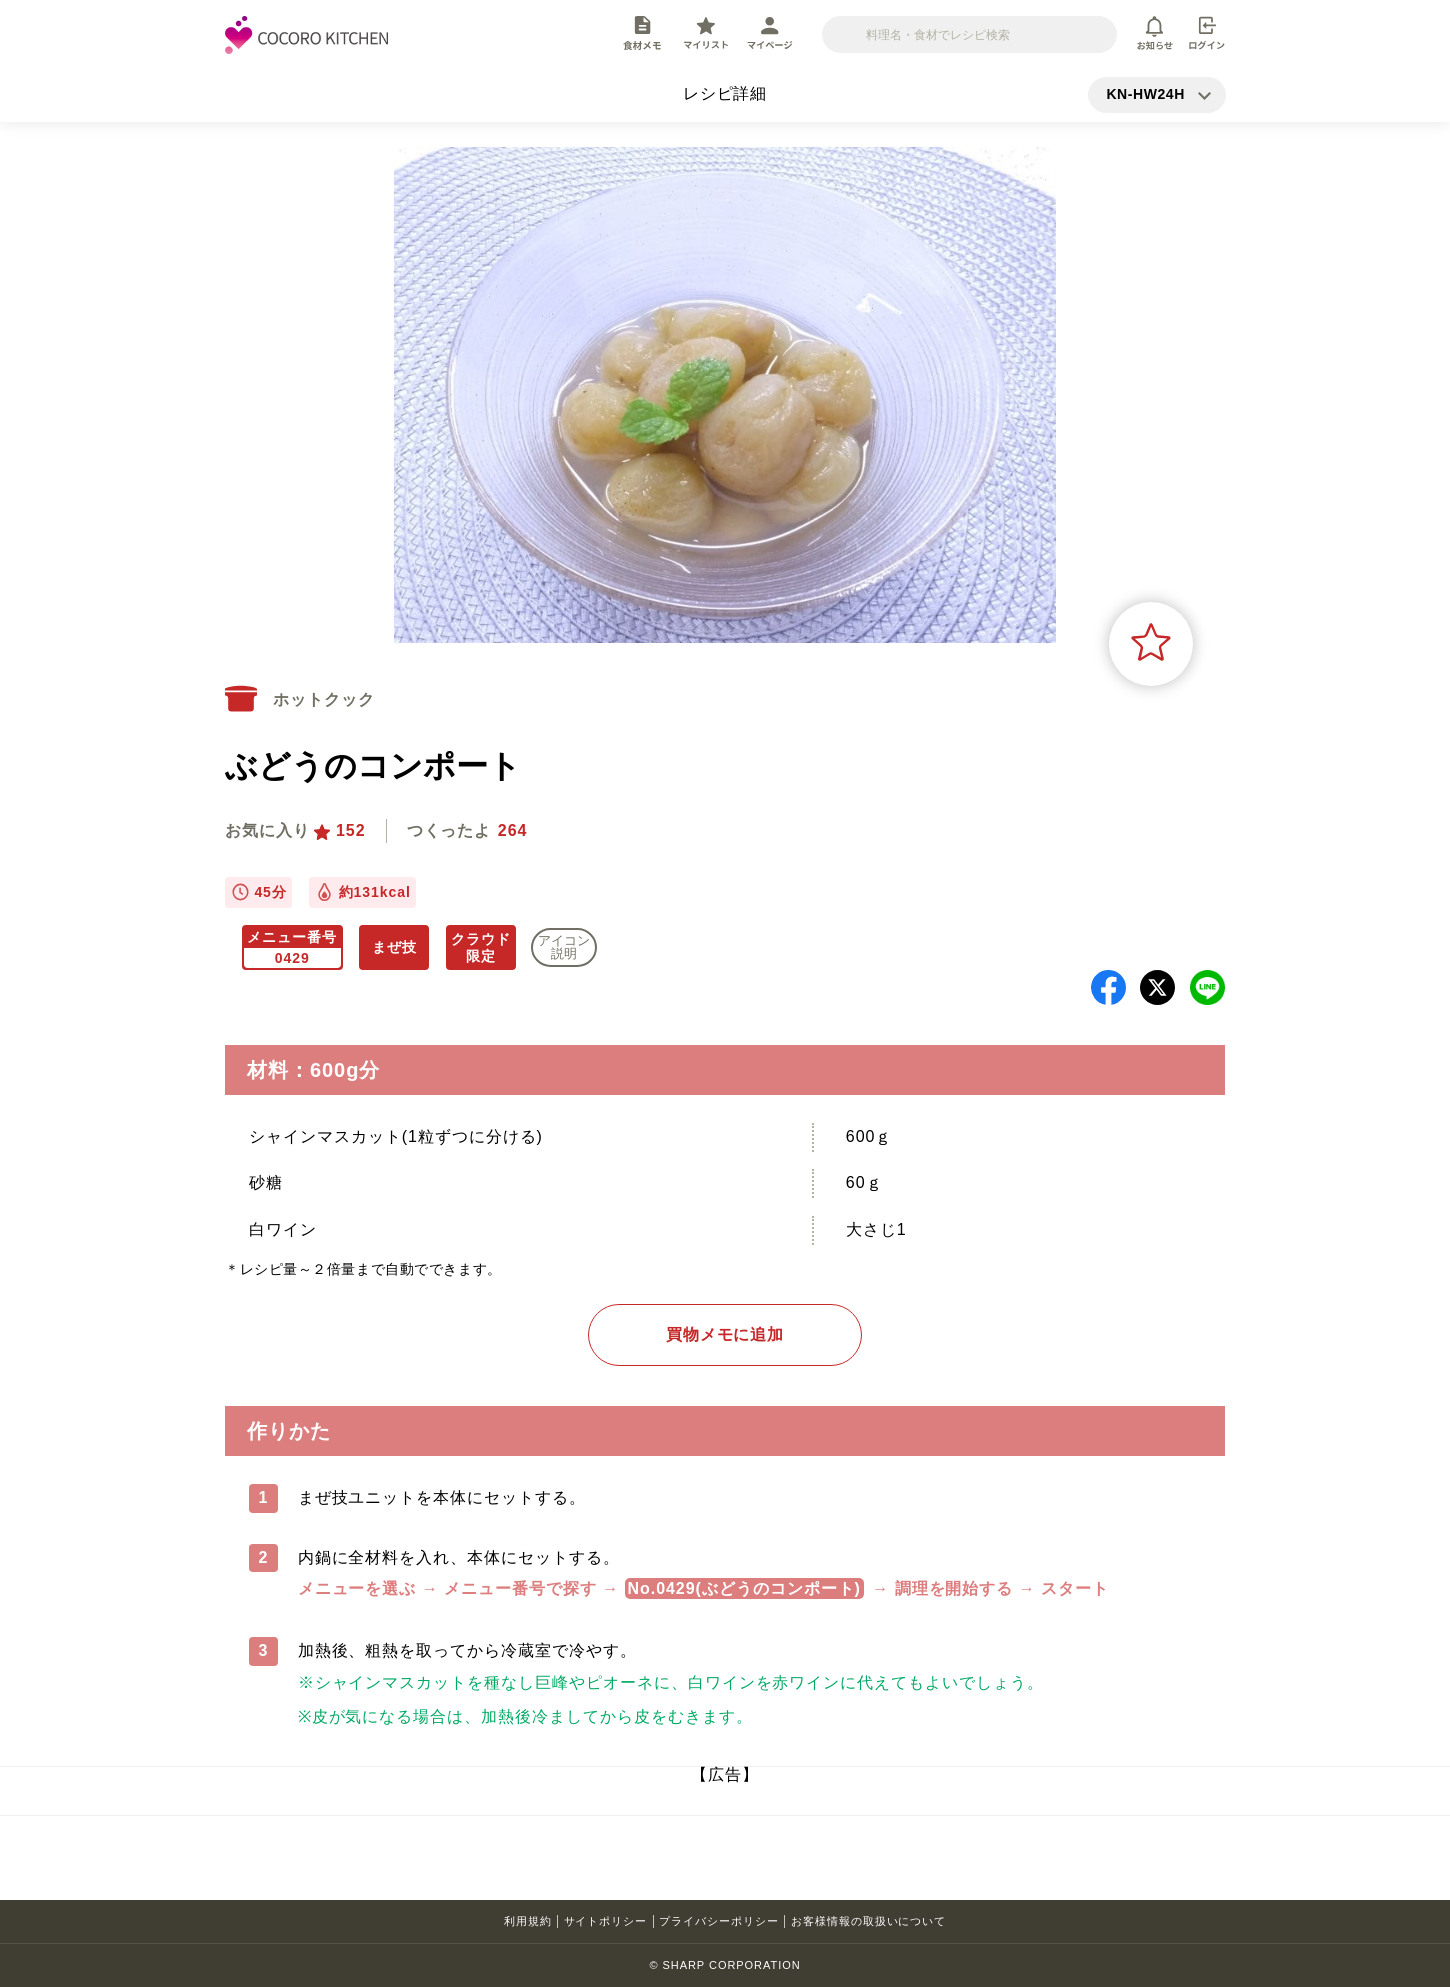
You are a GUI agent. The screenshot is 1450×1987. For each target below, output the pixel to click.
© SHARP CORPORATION (724, 1965)
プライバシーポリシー (719, 1921)
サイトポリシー (606, 1921)
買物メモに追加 (725, 1334)
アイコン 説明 (564, 947)
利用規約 (528, 1921)
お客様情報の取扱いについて (868, 1921)
